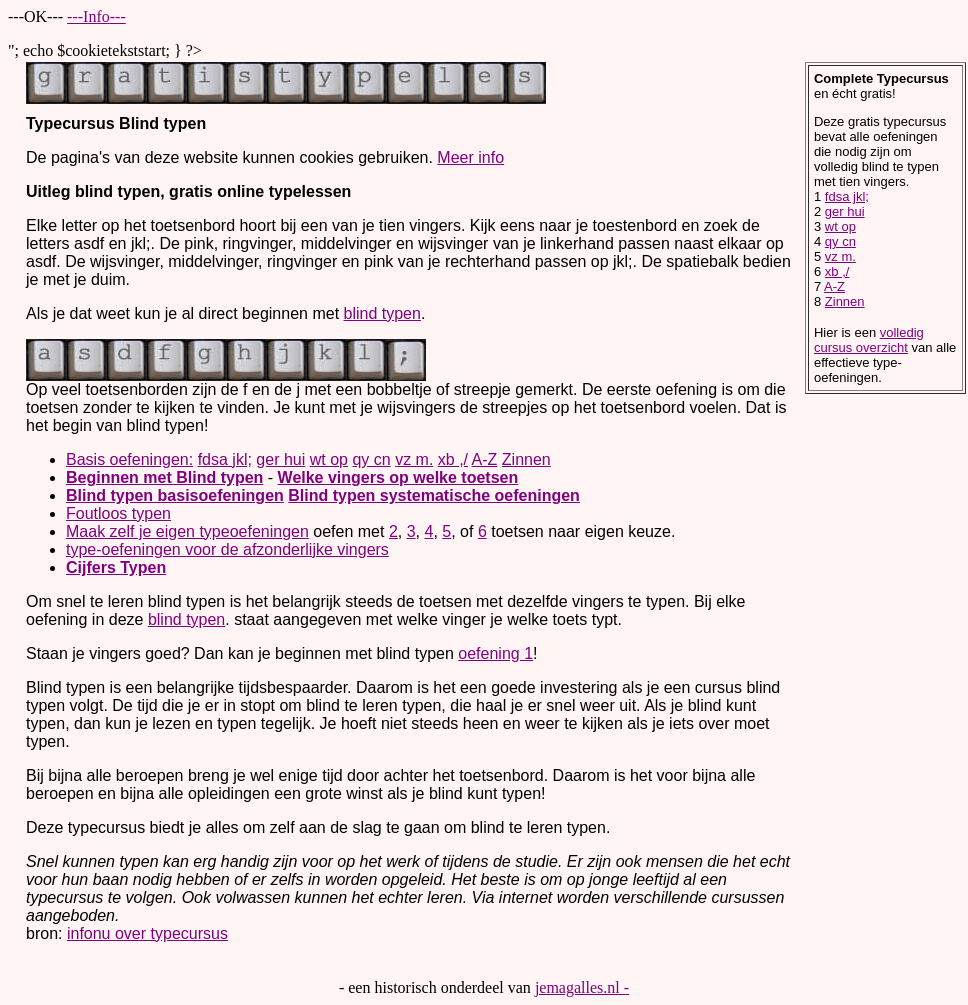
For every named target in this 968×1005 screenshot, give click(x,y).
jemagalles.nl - (582, 987)
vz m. (414, 459)
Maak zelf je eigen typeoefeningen (187, 531)
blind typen (382, 313)
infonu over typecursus (147, 933)
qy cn (371, 459)
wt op (329, 459)
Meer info (470, 157)
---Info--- (96, 16)
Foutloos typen (118, 513)
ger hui (280, 459)
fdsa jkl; (225, 459)
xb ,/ (453, 459)
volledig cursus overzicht (869, 340)
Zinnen (526, 459)
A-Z (485, 459)
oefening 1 (495, 653)
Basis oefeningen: (129, 459)
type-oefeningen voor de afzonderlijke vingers (227, 549)
